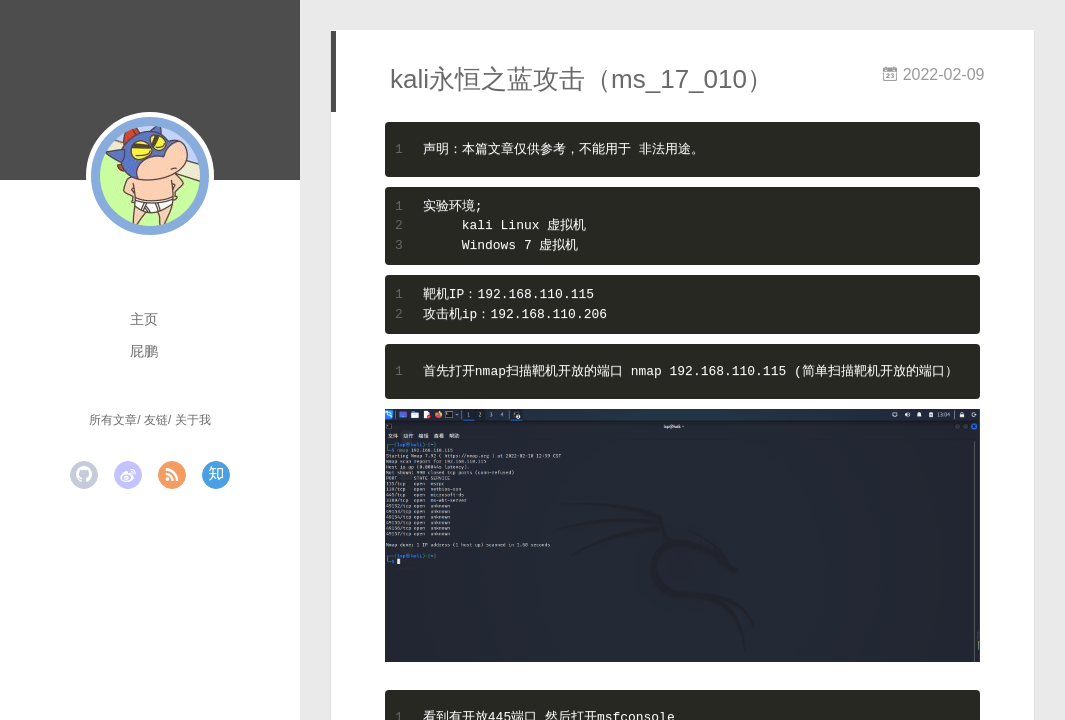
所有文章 (113, 420)
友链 (156, 420)
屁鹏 (144, 351)
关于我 (193, 420)
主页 (144, 319)
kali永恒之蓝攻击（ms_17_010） (581, 79)
